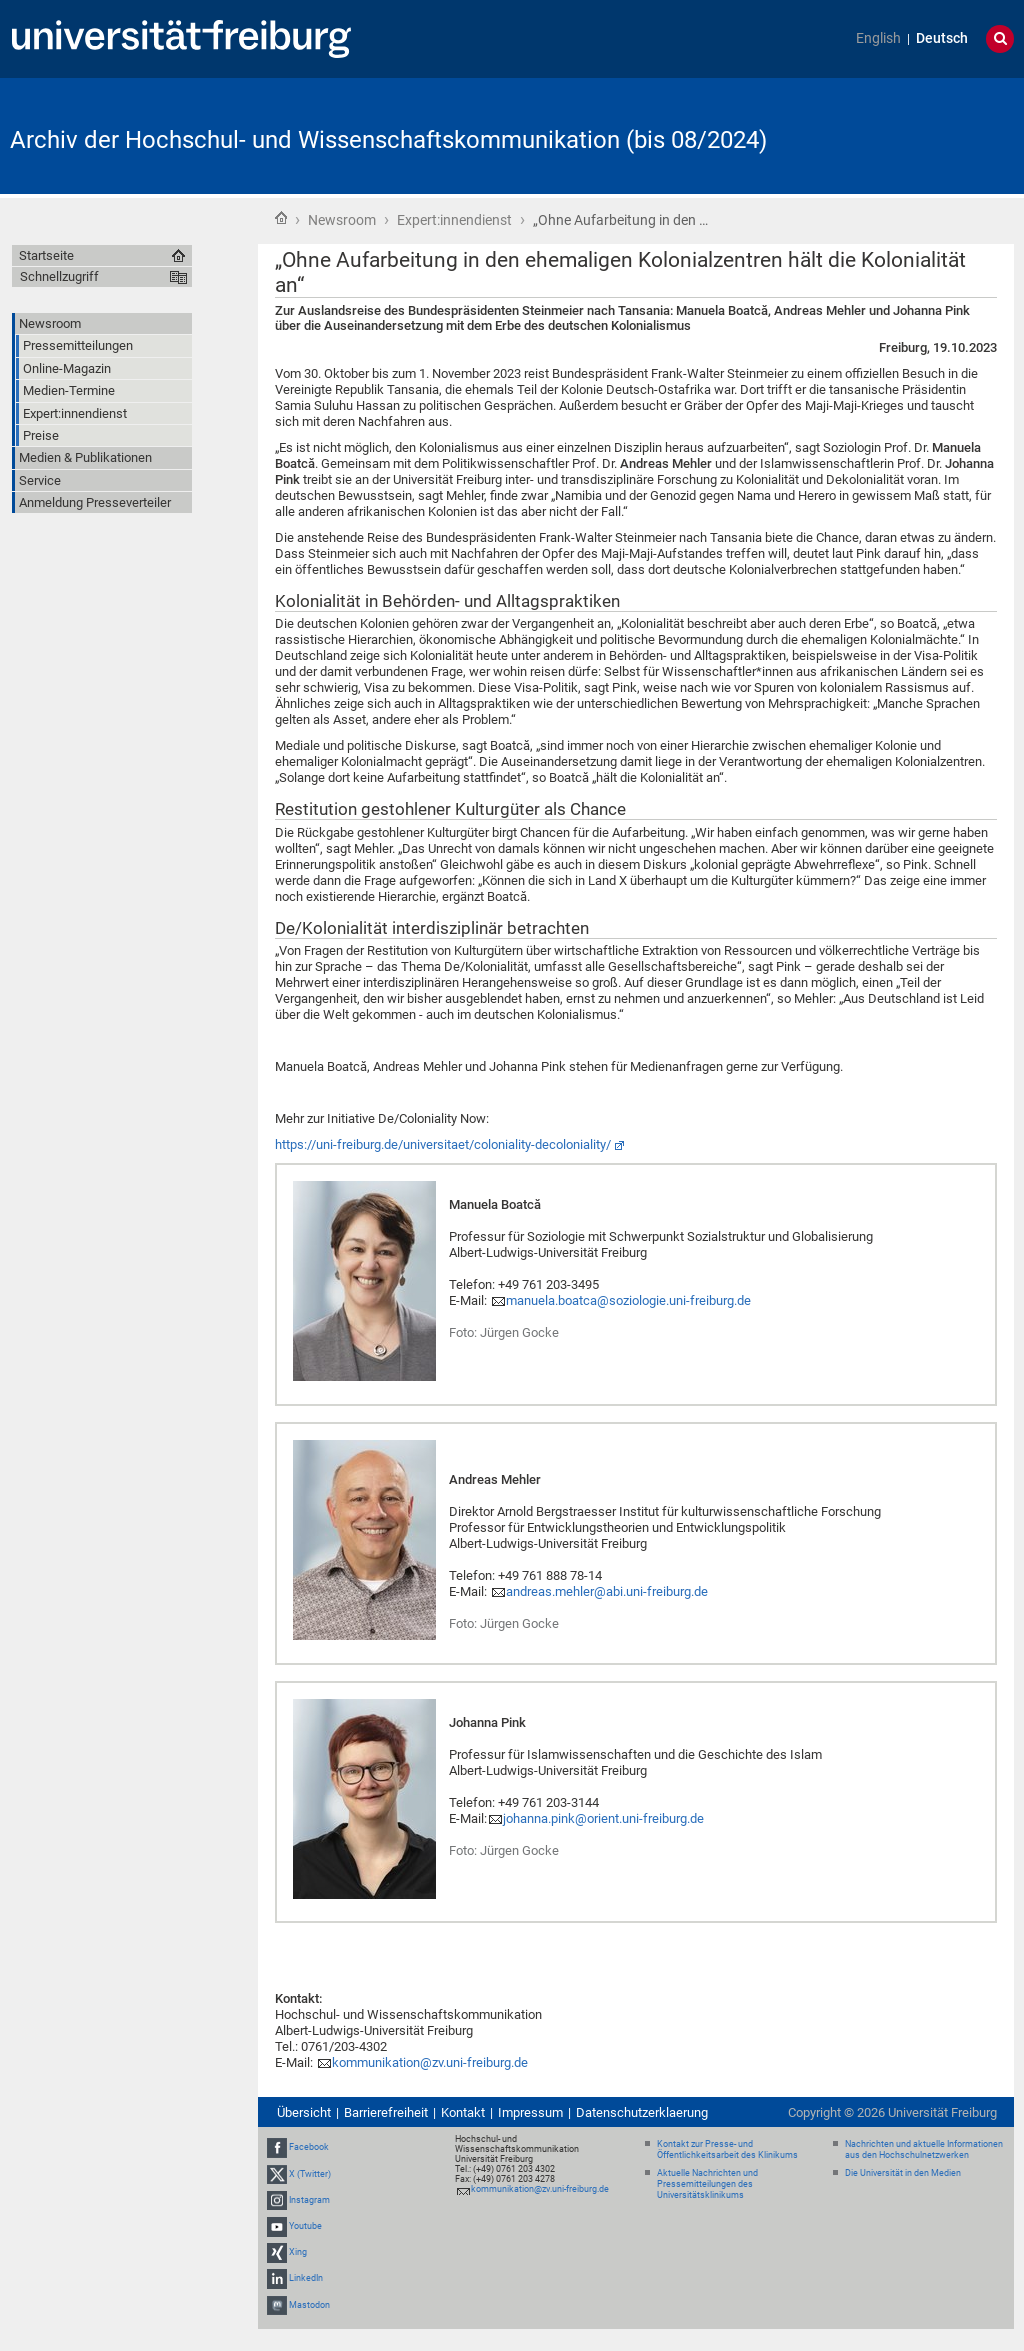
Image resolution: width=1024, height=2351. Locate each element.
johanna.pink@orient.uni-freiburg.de (603, 1818)
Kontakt (463, 2112)
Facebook (309, 2147)
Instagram (309, 2200)
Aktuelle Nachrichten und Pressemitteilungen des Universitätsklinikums (707, 2184)
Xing (298, 2252)
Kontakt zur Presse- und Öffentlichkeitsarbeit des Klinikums (727, 2149)
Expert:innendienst (454, 220)
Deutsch (942, 38)
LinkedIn (306, 2279)
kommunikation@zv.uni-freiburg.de (430, 2062)
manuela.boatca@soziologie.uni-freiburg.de (628, 1300)
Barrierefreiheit (386, 2112)
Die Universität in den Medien (903, 2173)
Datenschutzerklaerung (642, 2112)
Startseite (281, 218)
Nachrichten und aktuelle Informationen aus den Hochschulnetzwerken (924, 2149)
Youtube (305, 2226)
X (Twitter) (310, 2174)
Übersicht (304, 2112)
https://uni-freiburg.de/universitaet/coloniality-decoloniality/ (443, 1144)
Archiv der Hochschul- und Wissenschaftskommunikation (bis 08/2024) (388, 140)
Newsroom (342, 220)
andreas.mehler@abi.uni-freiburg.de (607, 1591)
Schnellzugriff (59, 276)
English (878, 38)
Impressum (530, 2112)
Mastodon (309, 2305)
